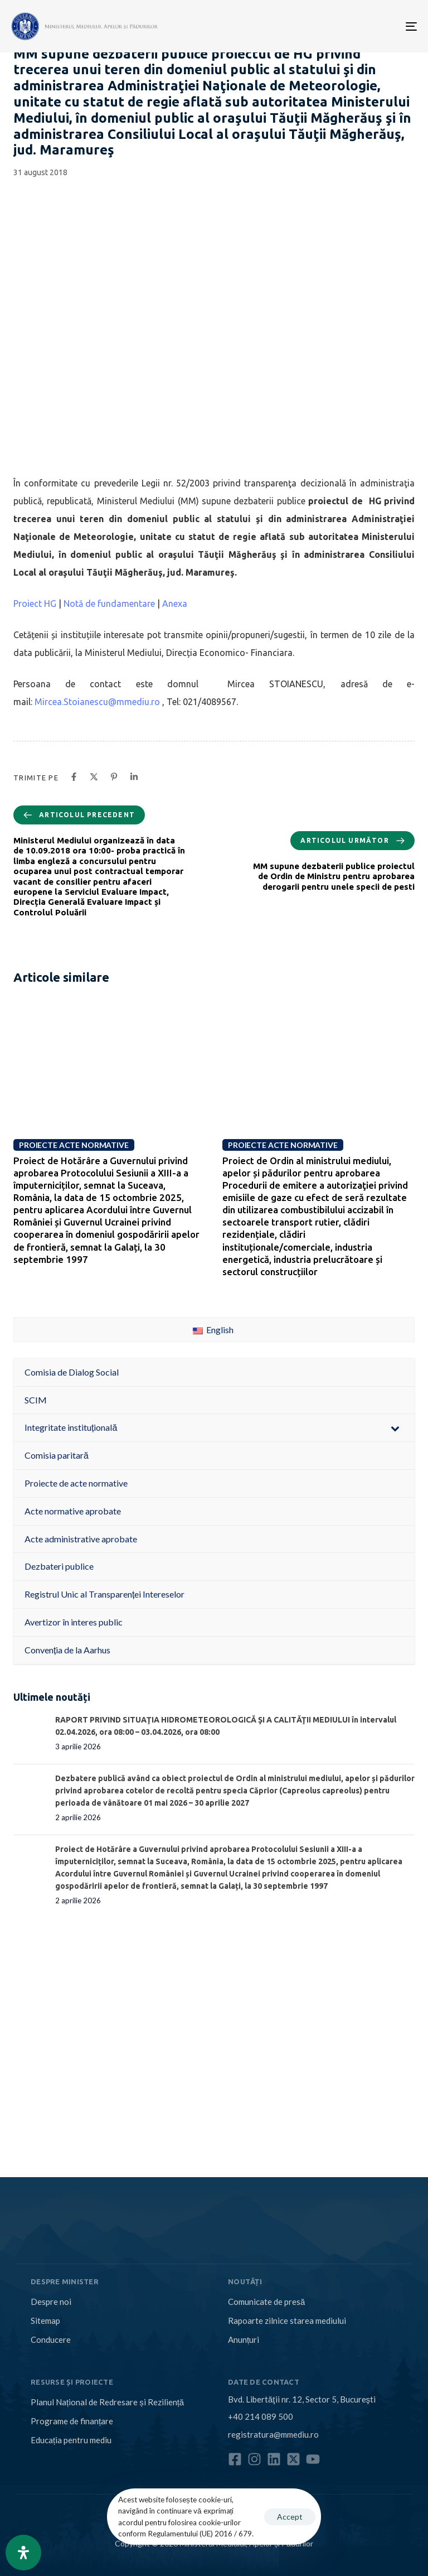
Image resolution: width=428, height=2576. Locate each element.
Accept (290, 2516)
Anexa (174, 604)
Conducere (51, 2339)
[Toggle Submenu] (395, 1427)
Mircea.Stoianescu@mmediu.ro (97, 702)
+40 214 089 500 (260, 2416)
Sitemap (45, 2320)
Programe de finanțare (72, 2421)
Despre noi (51, 2302)
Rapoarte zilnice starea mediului (287, 2320)
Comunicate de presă (266, 2302)
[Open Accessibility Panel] (23, 2552)
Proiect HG (34, 604)
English (213, 1329)
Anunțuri (243, 2339)
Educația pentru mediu (71, 2440)
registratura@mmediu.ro (273, 2434)
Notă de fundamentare (109, 604)
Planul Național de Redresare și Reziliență (107, 2402)
